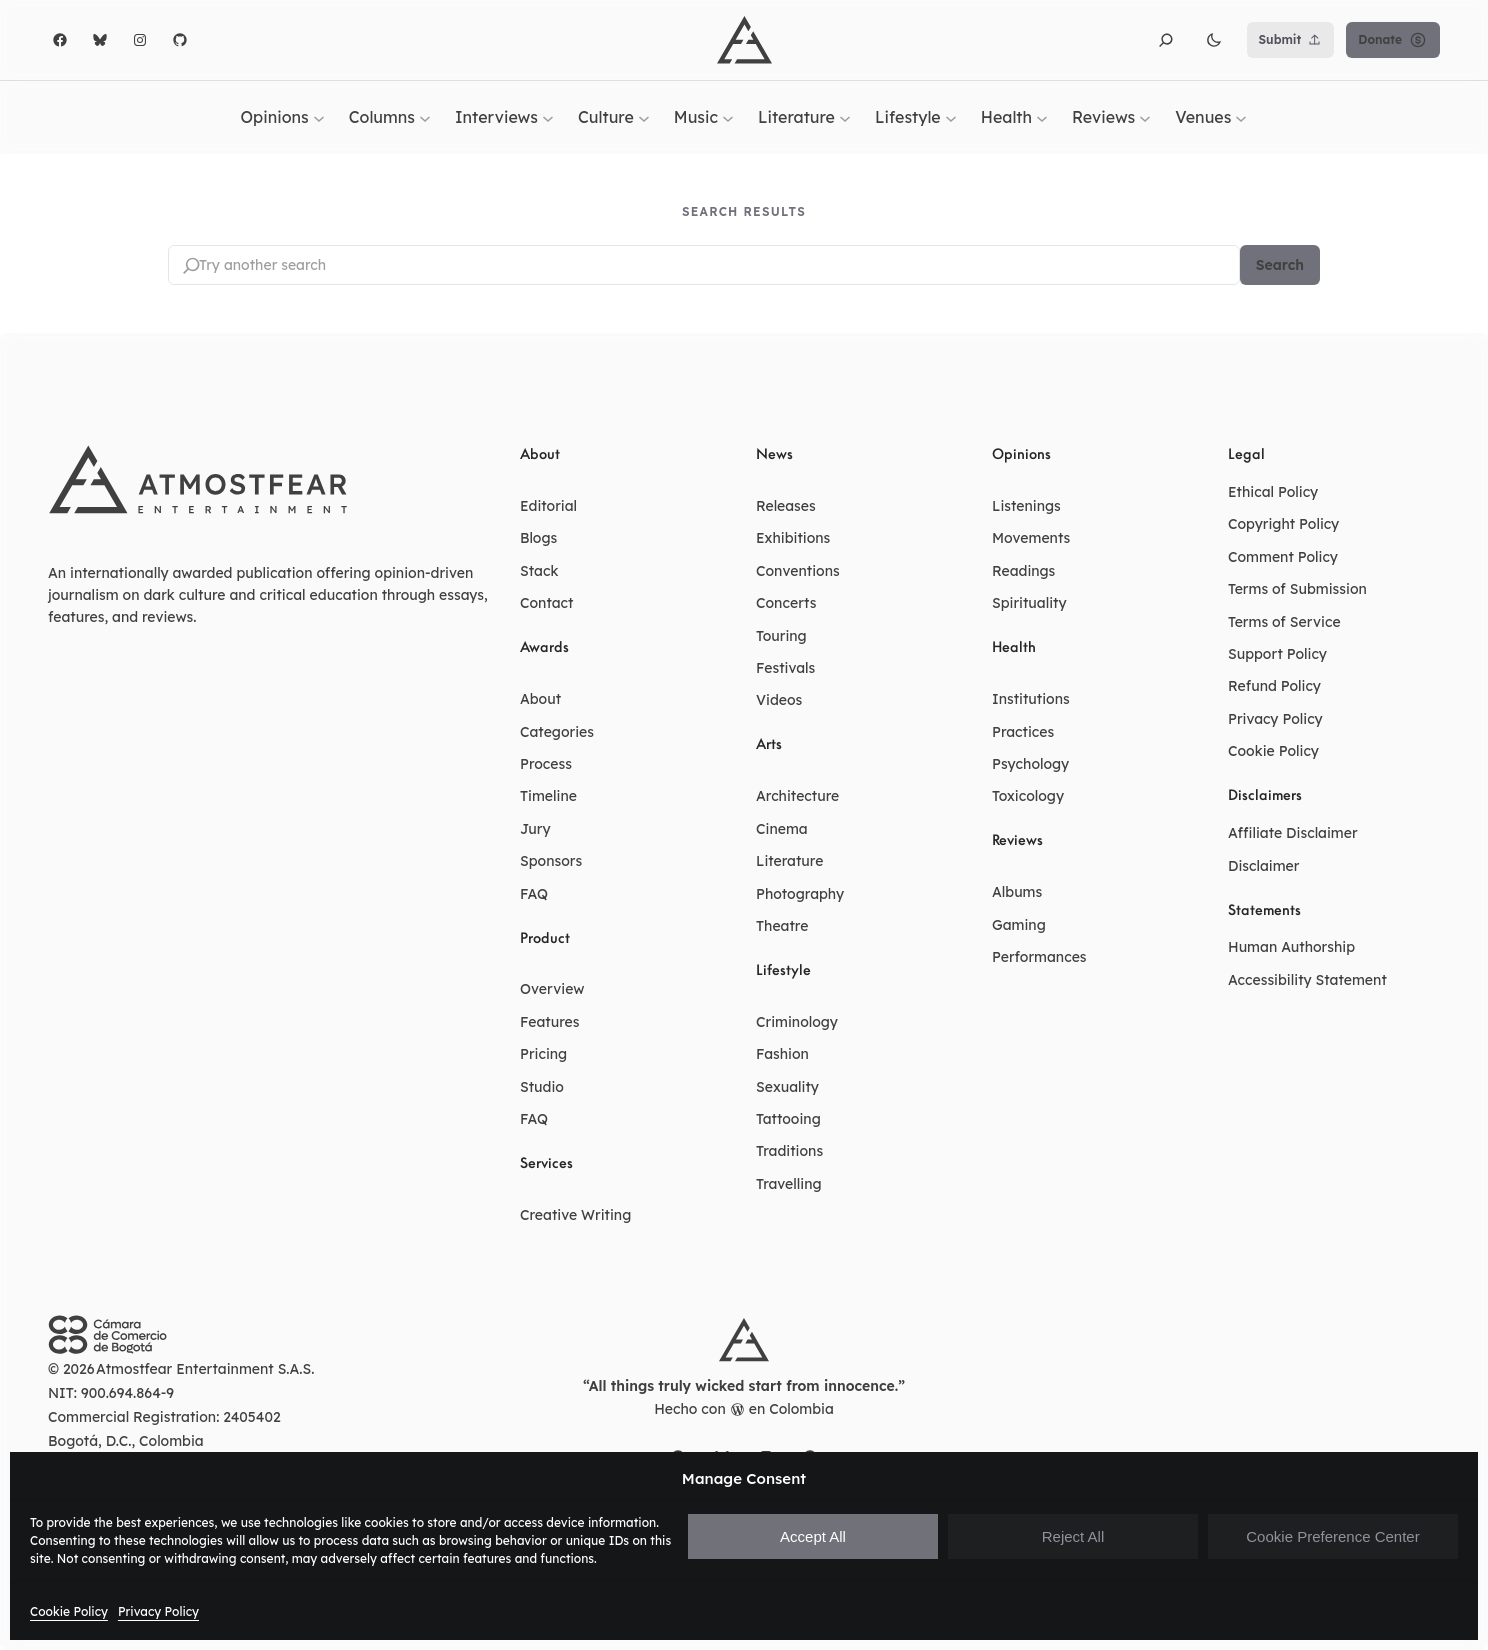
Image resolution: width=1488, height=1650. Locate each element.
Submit (1291, 40)
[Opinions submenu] (319, 117)
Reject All (1073, 1536)
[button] (1166, 40)
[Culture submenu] (644, 117)
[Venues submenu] (1241, 117)
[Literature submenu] (845, 117)
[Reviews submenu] (1145, 117)
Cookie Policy (69, 1611)
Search (1280, 265)
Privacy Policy (158, 1611)
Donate (1393, 40)
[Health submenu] (1042, 117)
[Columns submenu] (425, 117)
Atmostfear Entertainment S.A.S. (205, 1370)
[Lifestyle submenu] (951, 117)
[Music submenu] (728, 117)
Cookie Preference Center (1332, 1536)
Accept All (813, 1536)
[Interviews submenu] (548, 117)
